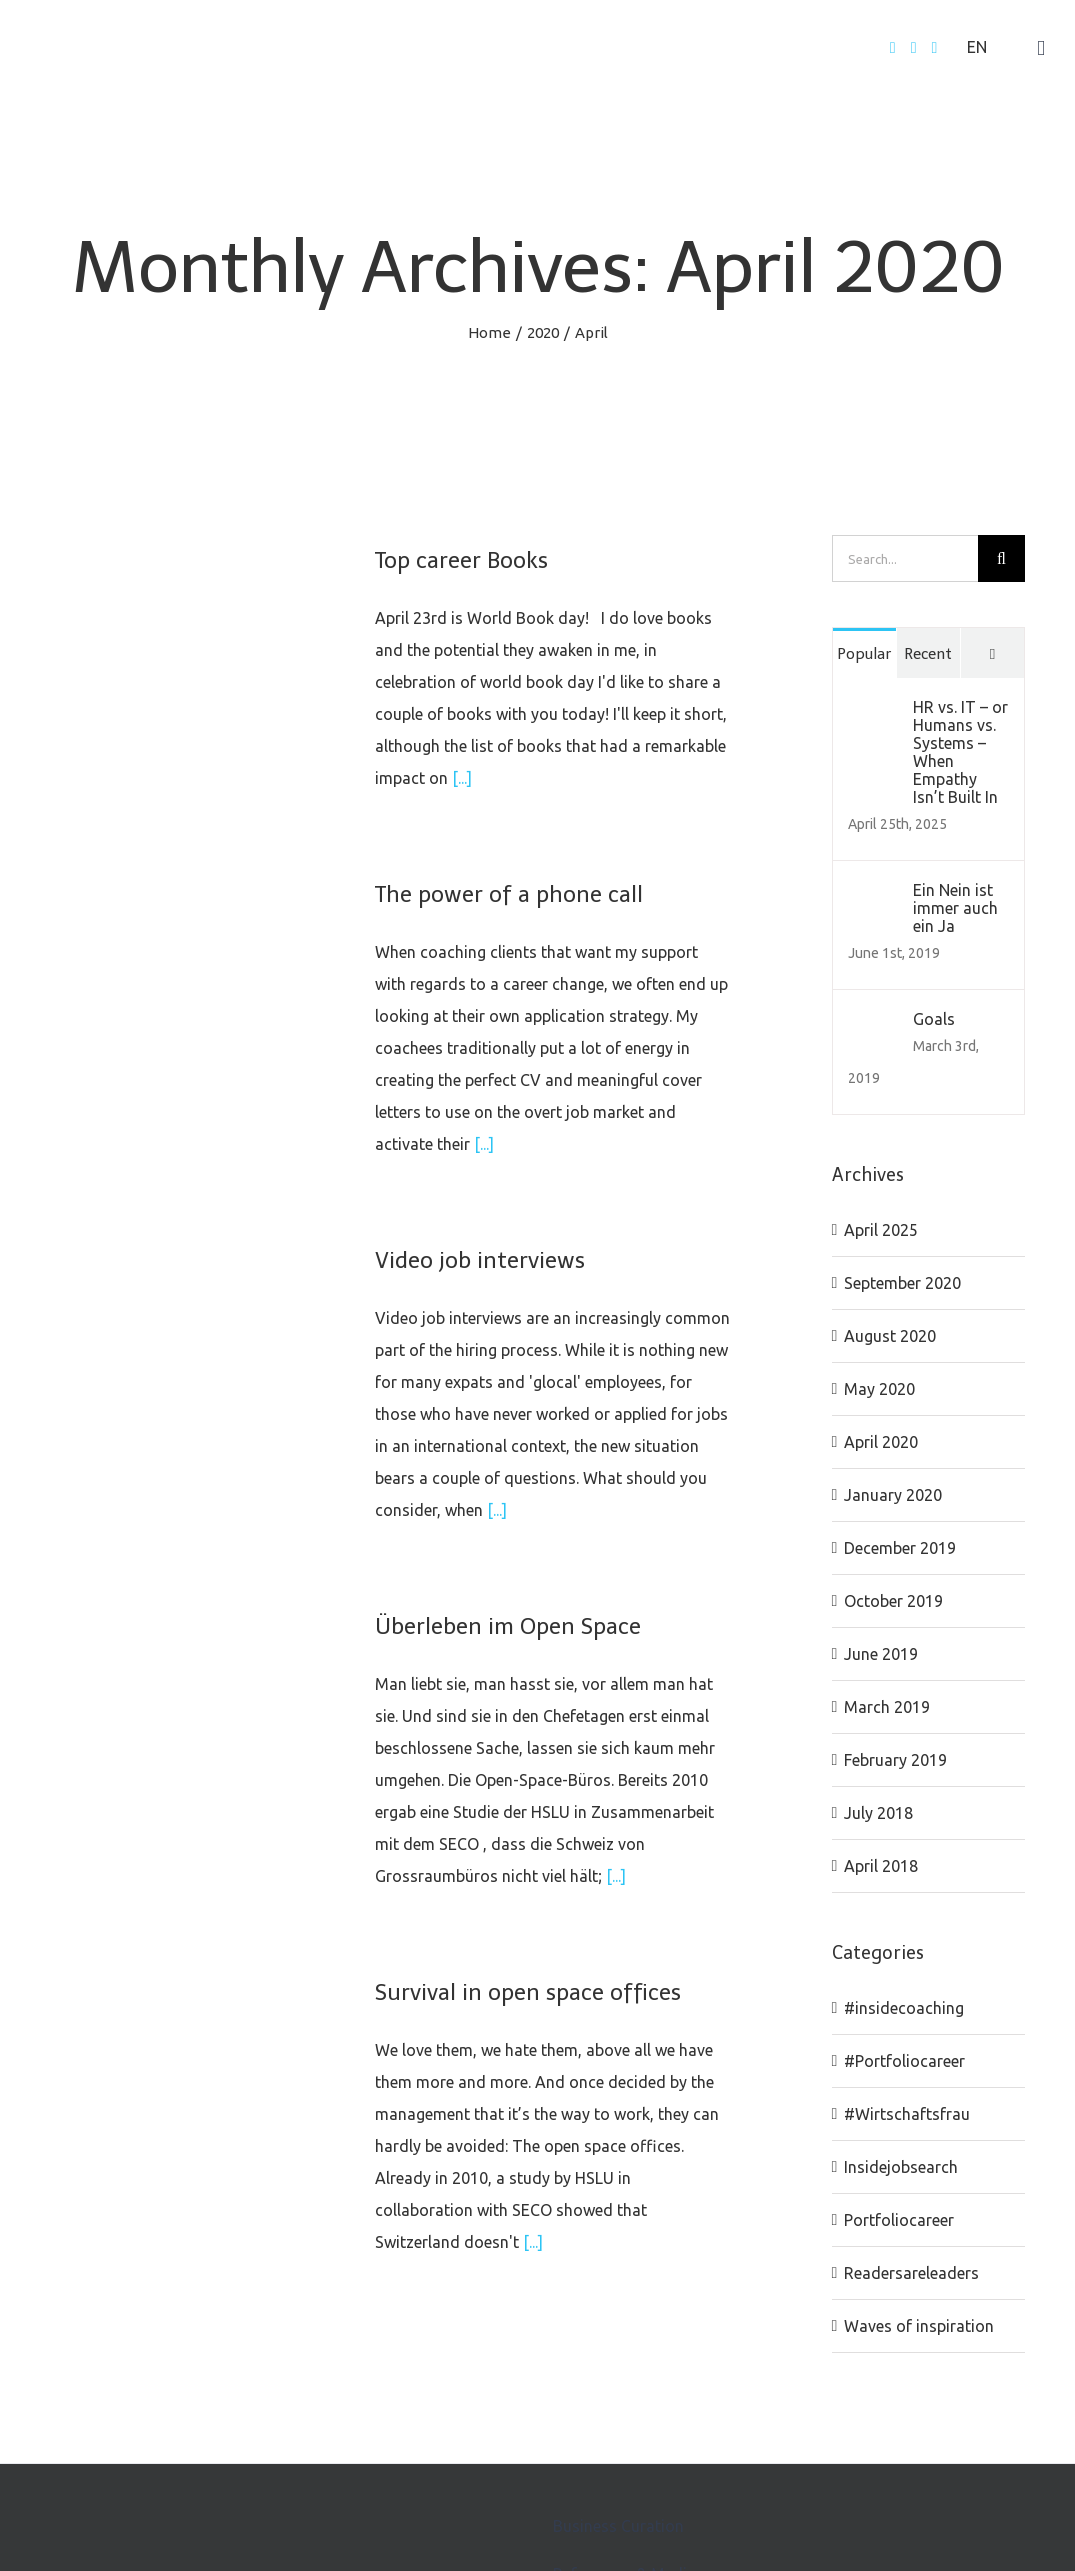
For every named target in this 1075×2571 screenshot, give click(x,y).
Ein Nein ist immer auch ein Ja (955, 908)
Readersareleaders (911, 2273)
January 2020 (893, 1495)
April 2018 (881, 1866)
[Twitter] (914, 48)
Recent (928, 654)
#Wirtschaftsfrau (907, 2114)
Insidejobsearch (901, 2167)
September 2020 (902, 1283)
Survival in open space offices (528, 1992)
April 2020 (881, 1442)
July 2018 (878, 1813)
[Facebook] (893, 48)
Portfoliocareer (899, 2220)
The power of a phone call (509, 894)
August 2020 (890, 1336)
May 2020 (879, 1389)
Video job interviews (480, 1260)
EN (977, 47)
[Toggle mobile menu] (1041, 48)
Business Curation (618, 2526)
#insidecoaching (904, 2008)
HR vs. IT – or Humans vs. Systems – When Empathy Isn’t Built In (960, 752)
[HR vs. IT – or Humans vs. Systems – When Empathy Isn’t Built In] (874, 714)
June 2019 (881, 1654)
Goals (934, 1019)
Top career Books (461, 560)
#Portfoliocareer (904, 2061)
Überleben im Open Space (508, 1626)
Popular (864, 654)
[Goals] (874, 1026)
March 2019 (887, 1707)
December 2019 (900, 1548)
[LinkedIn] (934, 48)
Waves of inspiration (919, 2326)
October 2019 (893, 1601)
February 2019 (895, 1760)
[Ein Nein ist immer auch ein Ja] (874, 897)
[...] (462, 778)
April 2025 (881, 1230)
